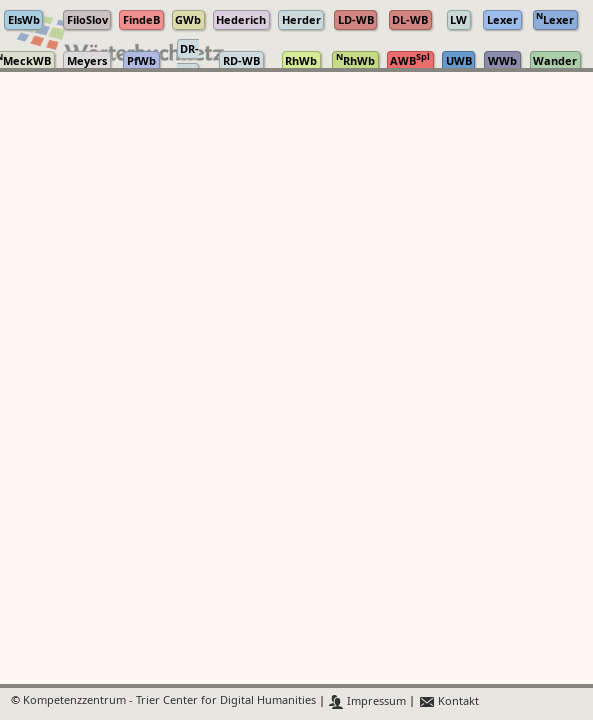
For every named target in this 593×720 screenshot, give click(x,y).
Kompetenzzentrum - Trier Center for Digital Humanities (169, 701)
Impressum (367, 701)
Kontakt (448, 701)
